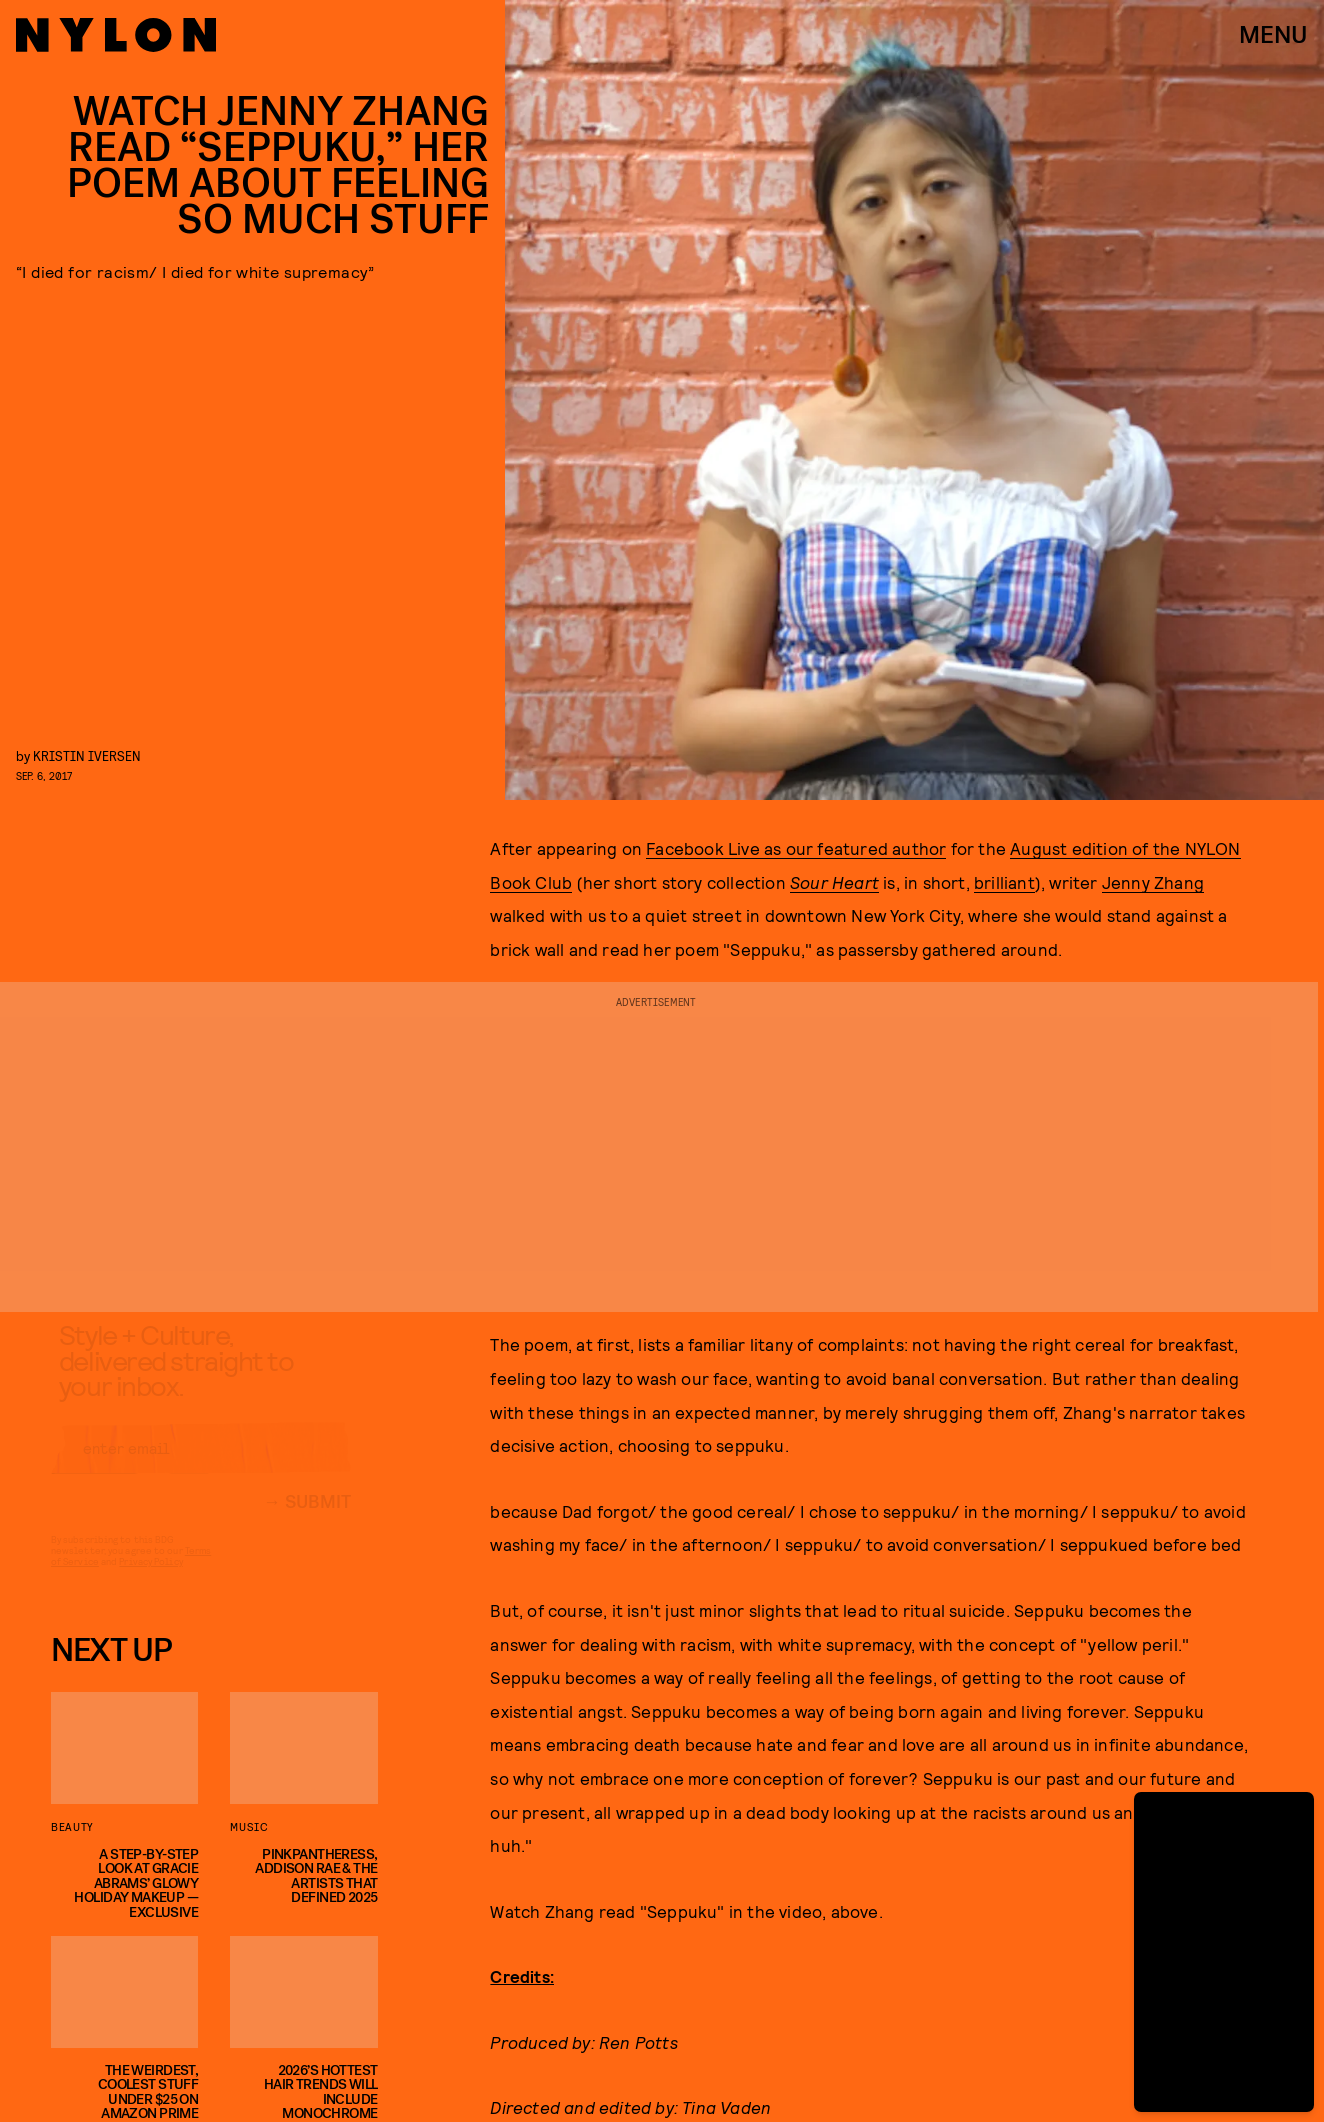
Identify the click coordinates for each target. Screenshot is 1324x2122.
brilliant (1004, 882)
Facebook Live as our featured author (796, 848)
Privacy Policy (150, 1579)
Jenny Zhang (1153, 882)
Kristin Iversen (87, 755)
